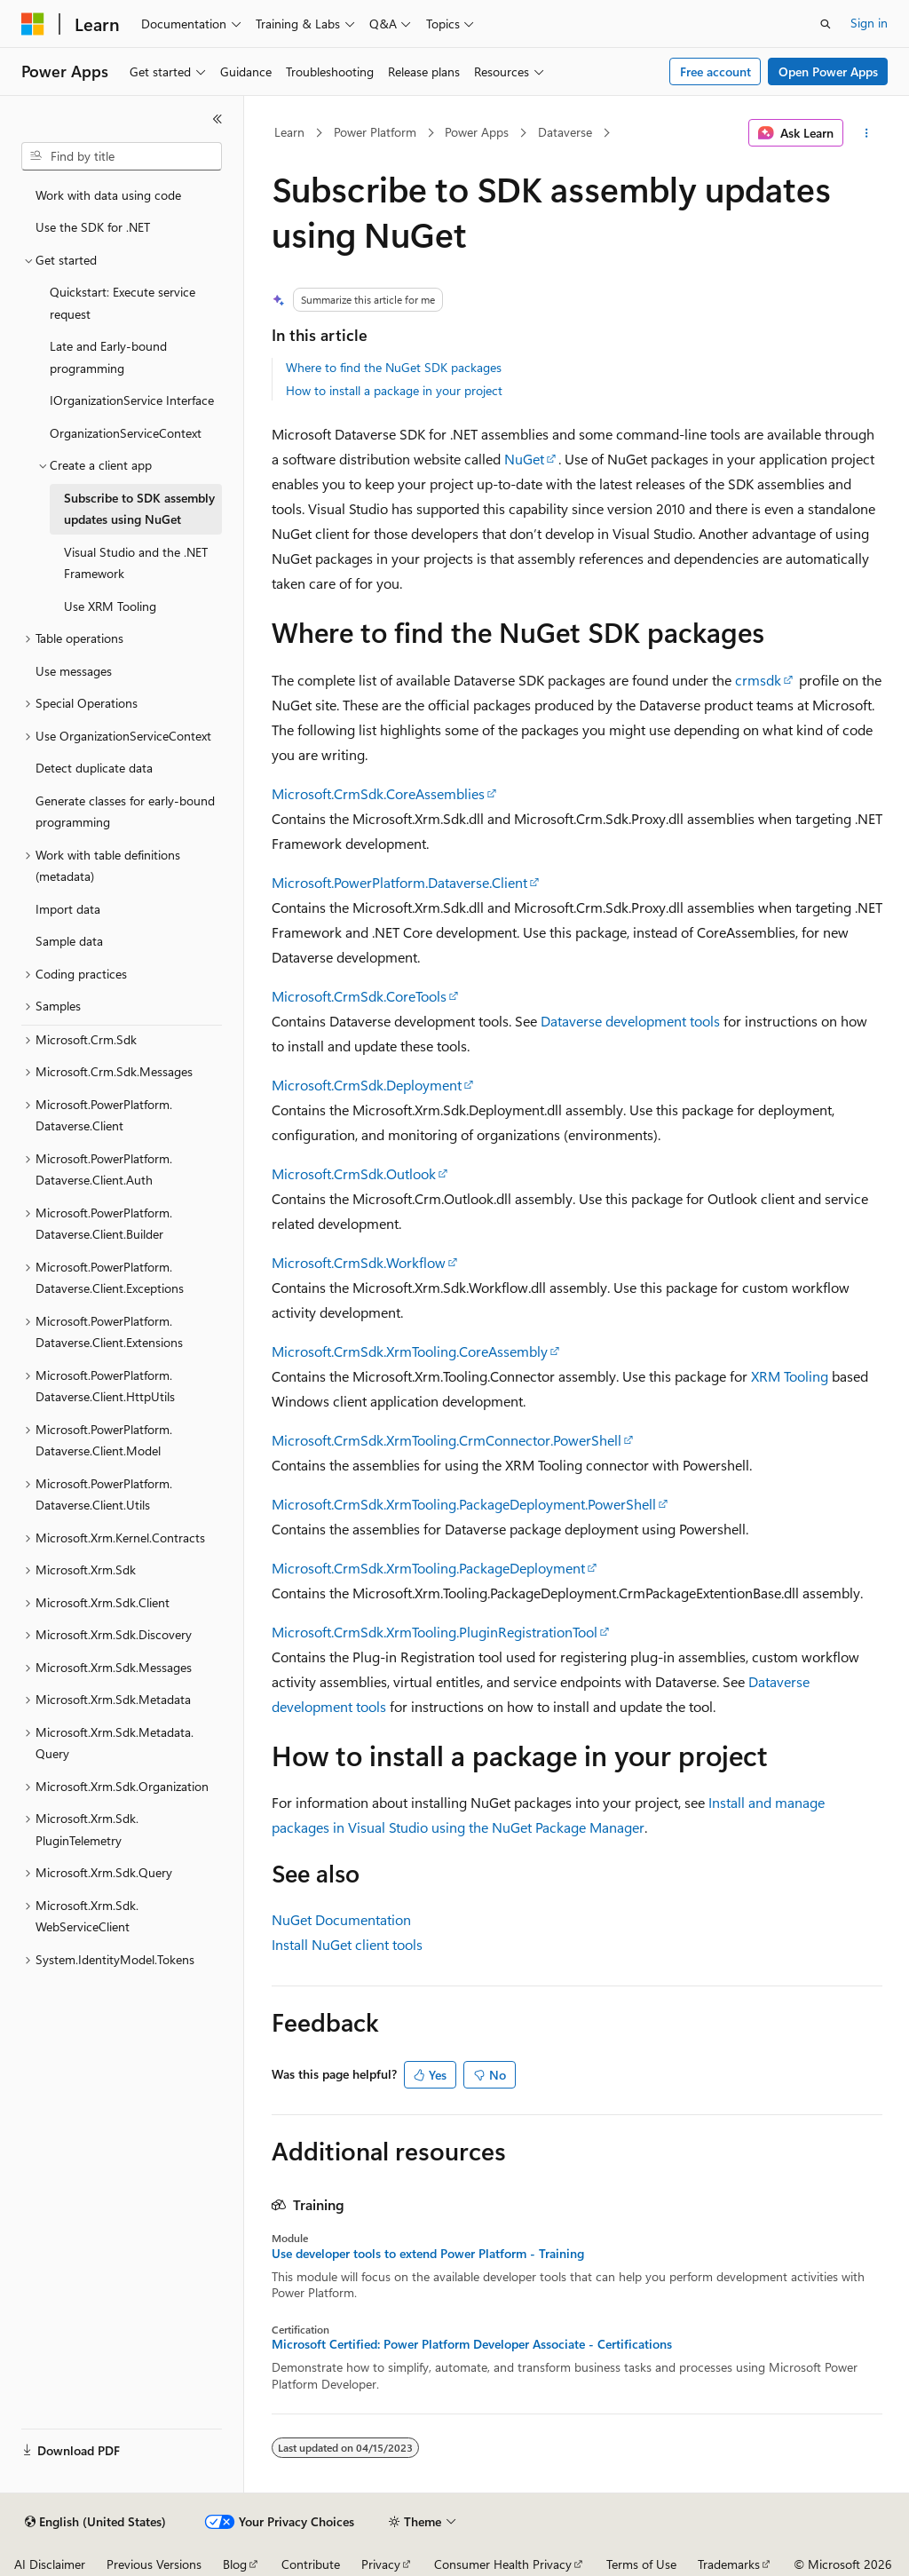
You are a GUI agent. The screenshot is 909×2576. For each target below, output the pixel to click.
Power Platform (375, 131)
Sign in (869, 22)
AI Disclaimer (49, 2564)
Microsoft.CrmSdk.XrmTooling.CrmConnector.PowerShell (446, 1440)
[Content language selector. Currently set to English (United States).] (95, 2522)
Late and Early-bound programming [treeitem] (108, 356)
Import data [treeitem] (68, 908)
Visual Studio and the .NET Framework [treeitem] (136, 563)
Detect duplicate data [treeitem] (94, 767)
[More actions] (865, 133)
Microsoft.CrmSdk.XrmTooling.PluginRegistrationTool (434, 1631)
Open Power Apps (828, 71)
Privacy (380, 2564)
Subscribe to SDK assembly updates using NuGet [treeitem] (139, 508)
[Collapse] (217, 119)
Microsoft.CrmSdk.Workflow (359, 1262)
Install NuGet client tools (347, 1944)
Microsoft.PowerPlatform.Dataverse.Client (399, 882)
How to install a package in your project (394, 390)
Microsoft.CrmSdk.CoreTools (359, 996)
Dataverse (565, 131)
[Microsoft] (32, 24)
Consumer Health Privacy (503, 2564)
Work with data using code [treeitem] (108, 194)
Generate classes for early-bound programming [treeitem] (125, 811)
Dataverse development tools (630, 1020)
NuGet (524, 458)
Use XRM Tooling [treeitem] (110, 606)
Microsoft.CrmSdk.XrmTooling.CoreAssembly (410, 1351)
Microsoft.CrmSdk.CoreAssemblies (378, 793)
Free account (715, 71)
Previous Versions (154, 2564)
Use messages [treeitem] (74, 670)
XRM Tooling (789, 1376)
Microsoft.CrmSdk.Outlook (354, 1173)
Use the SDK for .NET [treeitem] (93, 226)
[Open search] (825, 24)
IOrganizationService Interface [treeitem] (132, 400)
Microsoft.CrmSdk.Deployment (367, 1084)
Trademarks (729, 2564)
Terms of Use (641, 2564)
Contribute (310, 2564)
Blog (235, 2564)
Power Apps (477, 131)
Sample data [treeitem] (69, 940)
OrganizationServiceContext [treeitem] (126, 432)
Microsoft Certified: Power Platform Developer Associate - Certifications (472, 2344)
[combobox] (121, 156)
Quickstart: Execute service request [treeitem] (122, 302)
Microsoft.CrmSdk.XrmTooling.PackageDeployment (428, 1567)
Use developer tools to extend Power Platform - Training (428, 2254)
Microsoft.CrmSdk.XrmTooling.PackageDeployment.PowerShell (464, 1503)
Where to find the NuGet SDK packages (394, 367)
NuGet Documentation (341, 1919)
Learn (289, 131)
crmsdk (758, 679)
